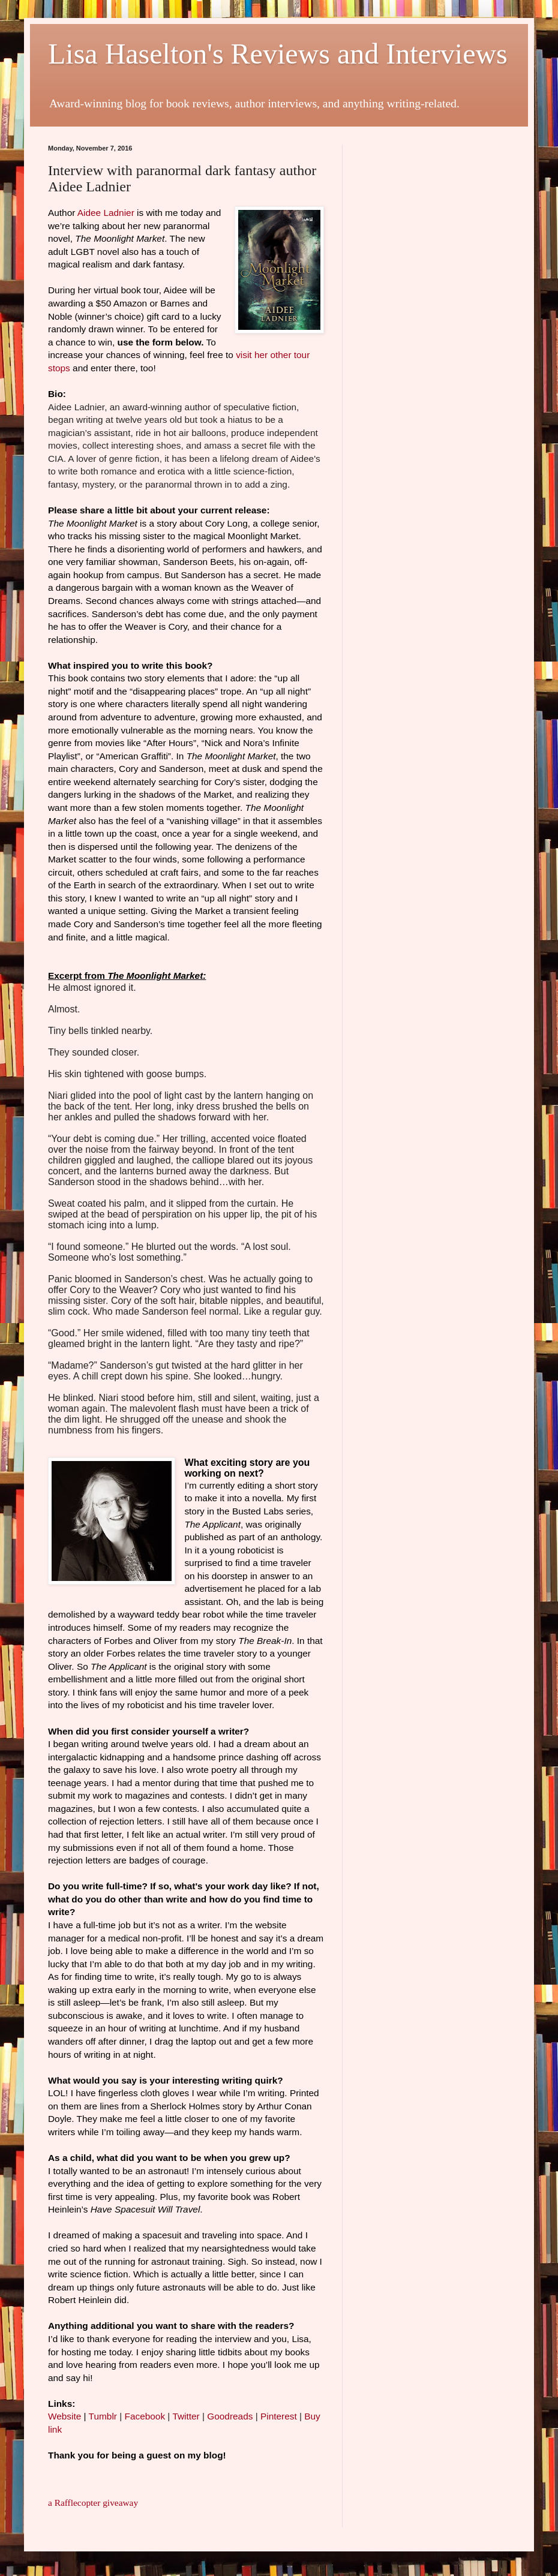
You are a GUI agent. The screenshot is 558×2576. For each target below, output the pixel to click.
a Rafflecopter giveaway (93, 2502)
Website (64, 2416)
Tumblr (103, 2416)
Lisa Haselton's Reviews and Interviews (278, 54)
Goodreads (230, 2416)
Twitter (185, 2416)
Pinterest (278, 2416)
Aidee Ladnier (105, 213)
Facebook (145, 2416)
